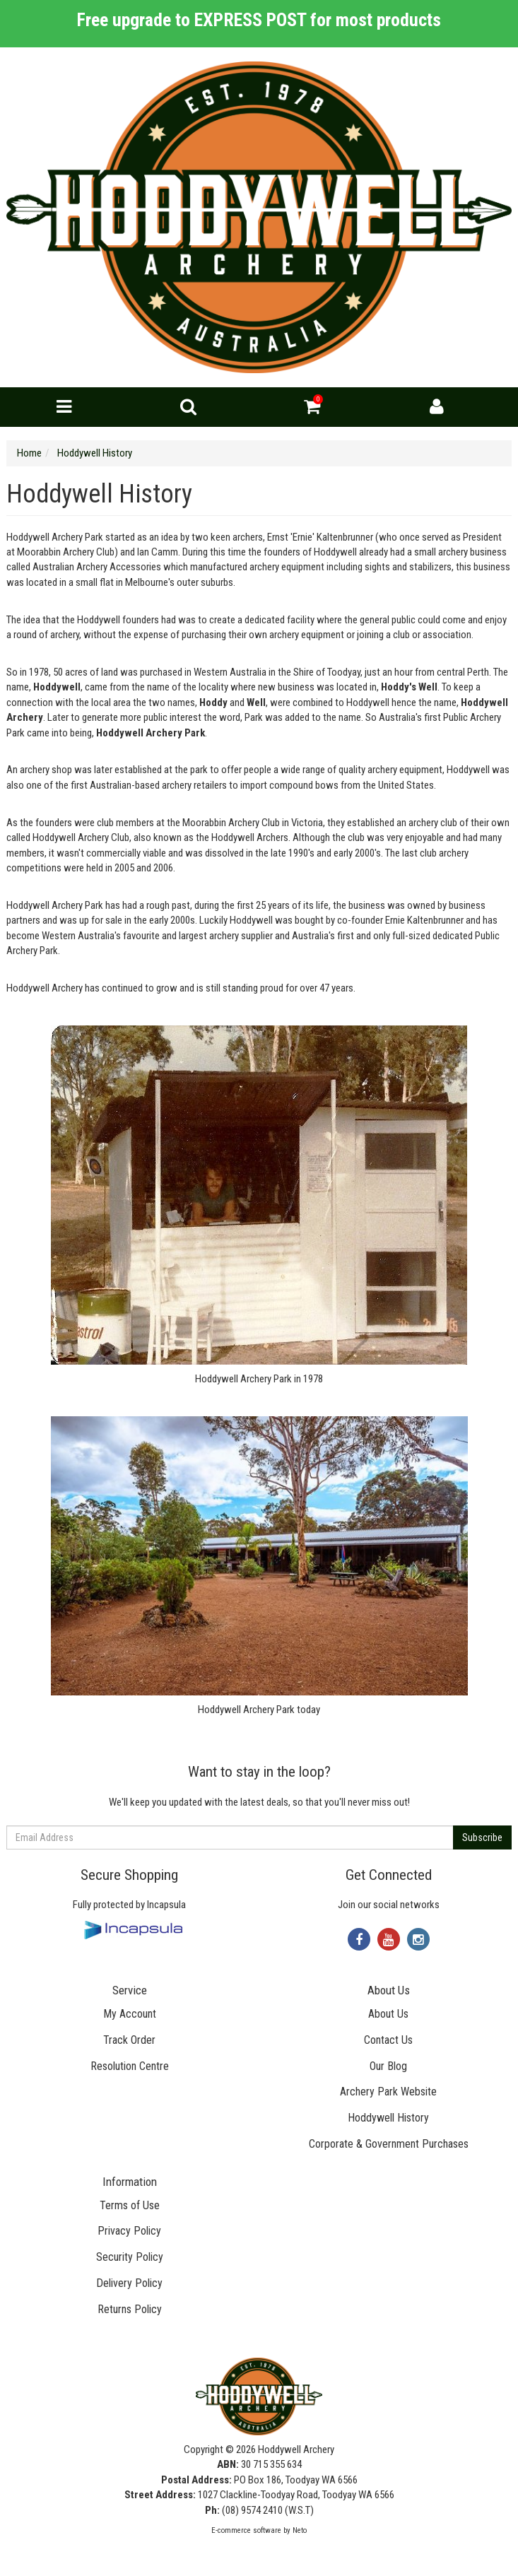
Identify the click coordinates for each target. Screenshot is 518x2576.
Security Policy (129, 2257)
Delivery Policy (129, 2283)
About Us (388, 2014)
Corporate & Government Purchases (389, 2144)
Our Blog (388, 2066)
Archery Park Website (388, 2091)
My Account (129, 2014)
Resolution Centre (129, 2066)
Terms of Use (130, 2205)
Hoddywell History (388, 2117)
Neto (300, 2530)
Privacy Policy (129, 2230)
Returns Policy (130, 2309)
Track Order (129, 2040)
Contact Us (388, 2040)
